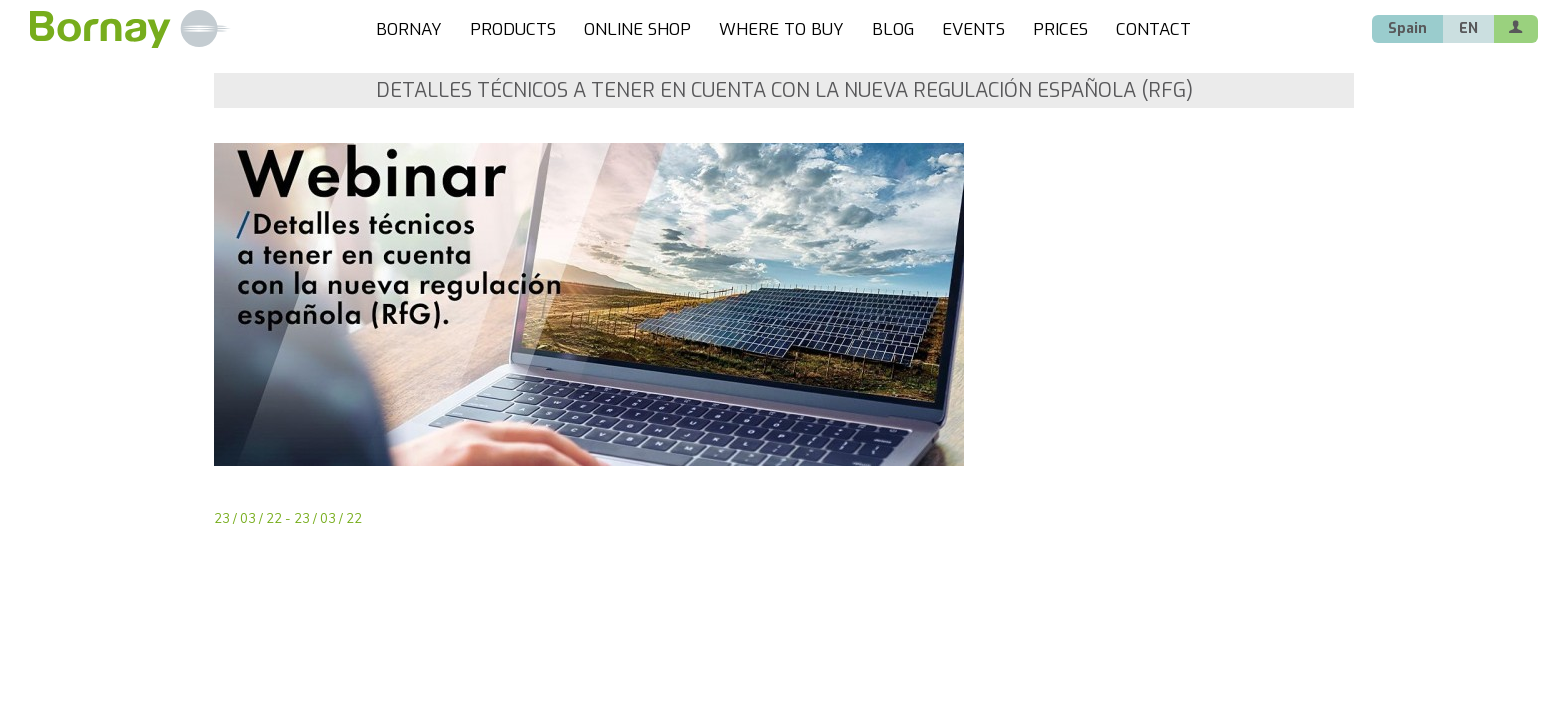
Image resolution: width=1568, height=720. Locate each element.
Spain (1407, 28)
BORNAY (409, 29)
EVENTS (973, 29)
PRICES (1060, 29)
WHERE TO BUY (781, 29)
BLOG (893, 29)
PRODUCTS (513, 29)
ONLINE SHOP (637, 29)
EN (1468, 28)
